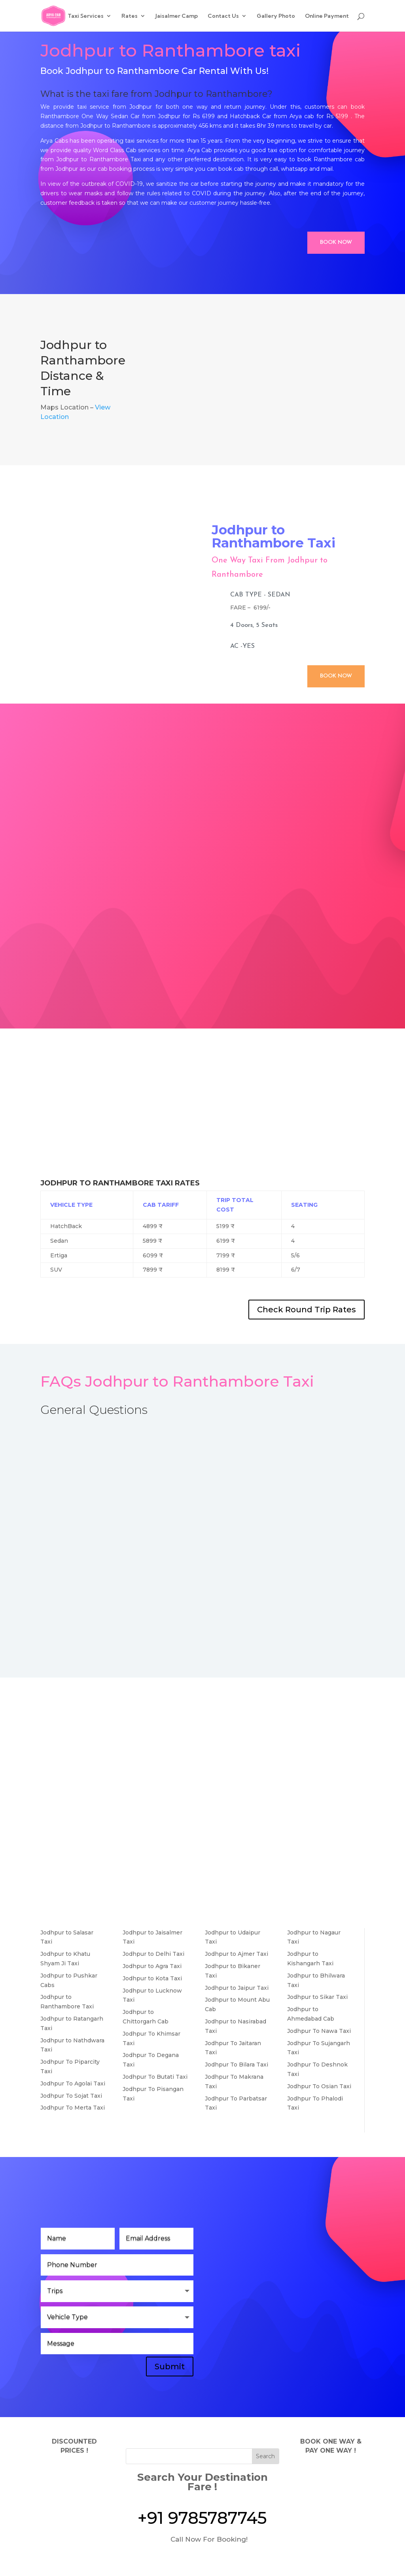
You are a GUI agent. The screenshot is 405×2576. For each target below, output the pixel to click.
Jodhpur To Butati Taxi (155, 2076)
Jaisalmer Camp (176, 16)
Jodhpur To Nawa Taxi (319, 2030)
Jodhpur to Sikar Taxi (317, 1996)
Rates (129, 16)
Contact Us (223, 16)
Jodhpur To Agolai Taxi (72, 2083)
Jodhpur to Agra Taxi (152, 1966)
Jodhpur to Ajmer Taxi (236, 1953)
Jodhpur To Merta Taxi (72, 2107)
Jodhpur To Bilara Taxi (236, 2064)
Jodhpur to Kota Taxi (152, 1978)
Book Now (336, 242)
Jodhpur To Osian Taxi (319, 2086)
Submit (170, 2366)
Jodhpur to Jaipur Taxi (237, 1987)
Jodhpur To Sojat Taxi (71, 2095)
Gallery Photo (276, 16)
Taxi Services (86, 16)
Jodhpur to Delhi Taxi (153, 1953)
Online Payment (327, 16)
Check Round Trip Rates (306, 1309)
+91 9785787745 (202, 2518)
